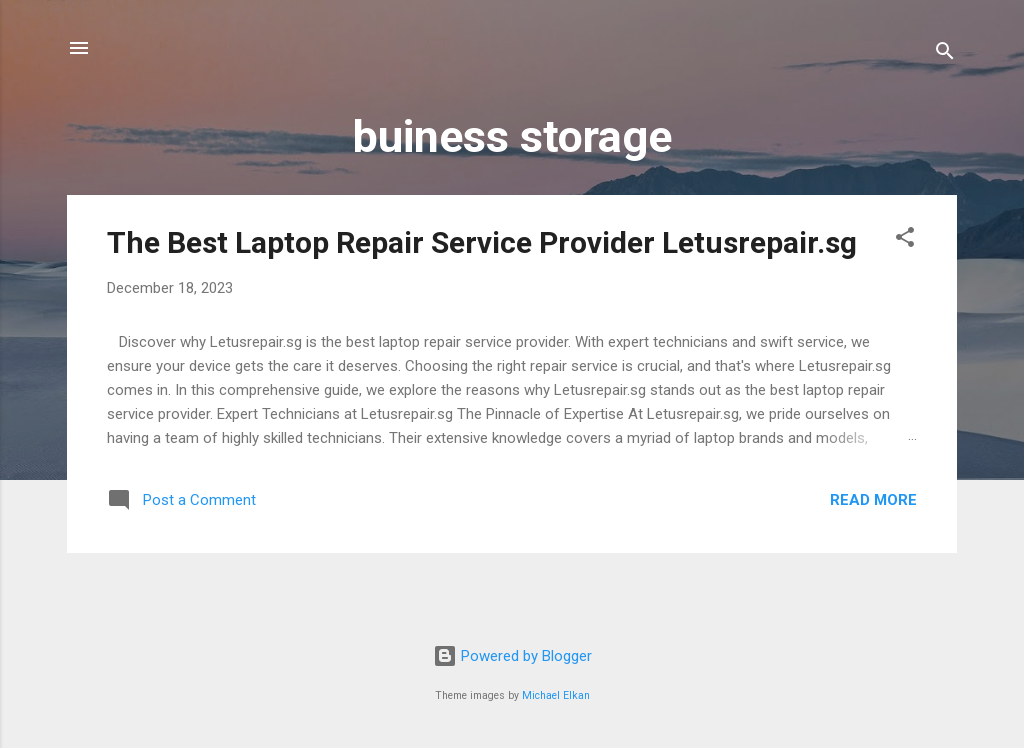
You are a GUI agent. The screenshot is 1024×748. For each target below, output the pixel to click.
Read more (873, 500)
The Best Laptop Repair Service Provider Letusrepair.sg (482, 242)
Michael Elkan (556, 695)
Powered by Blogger (512, 656)
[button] (905, 240)
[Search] (945, 54)
